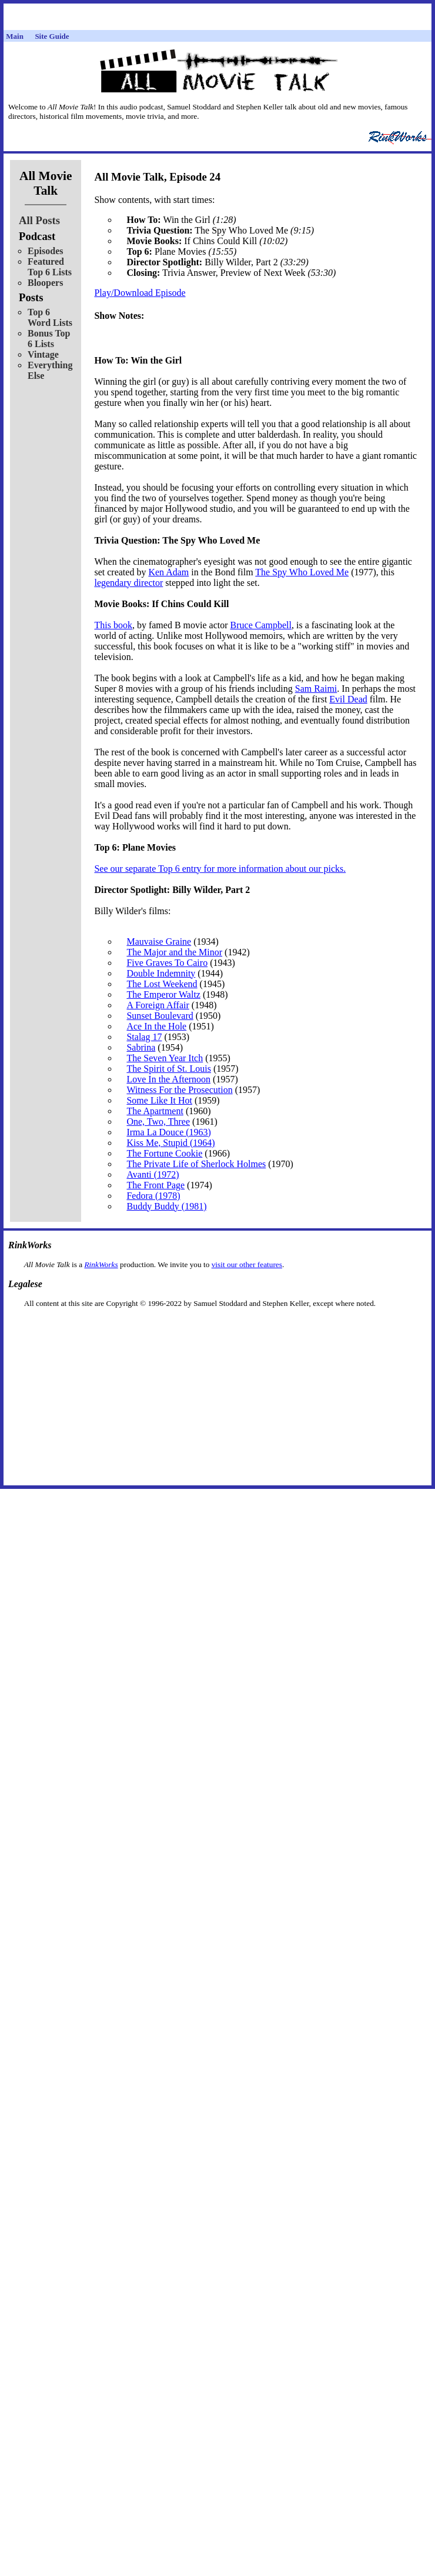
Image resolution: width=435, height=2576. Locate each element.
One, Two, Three (158, 1122)
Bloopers (45, 283)
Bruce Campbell (261, 625)
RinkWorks (101, 1264)
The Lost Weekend (161, 984)
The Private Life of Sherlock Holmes (196, 1164)
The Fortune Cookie (164, 1153)
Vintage (43, 354)
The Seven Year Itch (164, 1058)
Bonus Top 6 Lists (49, 338)
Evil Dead (348, 699)
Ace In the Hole (156, 1026)
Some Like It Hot (159, 1100)
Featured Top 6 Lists (50, 266)
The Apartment (154, 1111)
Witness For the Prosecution (179, 1090)
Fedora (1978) (153, 1196)
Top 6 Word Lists (50, 317)
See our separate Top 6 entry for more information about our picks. (220, 869)
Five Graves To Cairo (167, 963)
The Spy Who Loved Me (302, 572)
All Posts (39, 220)
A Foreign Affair (157, 1005)
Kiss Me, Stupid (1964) (170, 1143)
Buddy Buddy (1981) (166, 1206)
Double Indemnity (160, 973)
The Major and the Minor (174, 952)
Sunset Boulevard (159, 1016)
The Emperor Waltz (163, 994)
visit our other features (247, 1264)
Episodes (45, 251)
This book (113, 625)
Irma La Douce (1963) (168, 1132)
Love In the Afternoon (168, 1079)
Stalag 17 (144, 1037)
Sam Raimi (316, 689)
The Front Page (155, 1185)
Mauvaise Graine (158, 942)
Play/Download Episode (139, 293)
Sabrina (140, 1047)
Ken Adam (168, 572)
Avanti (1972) (152, 1174)
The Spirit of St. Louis (168, 1069)
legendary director (128, 583)
